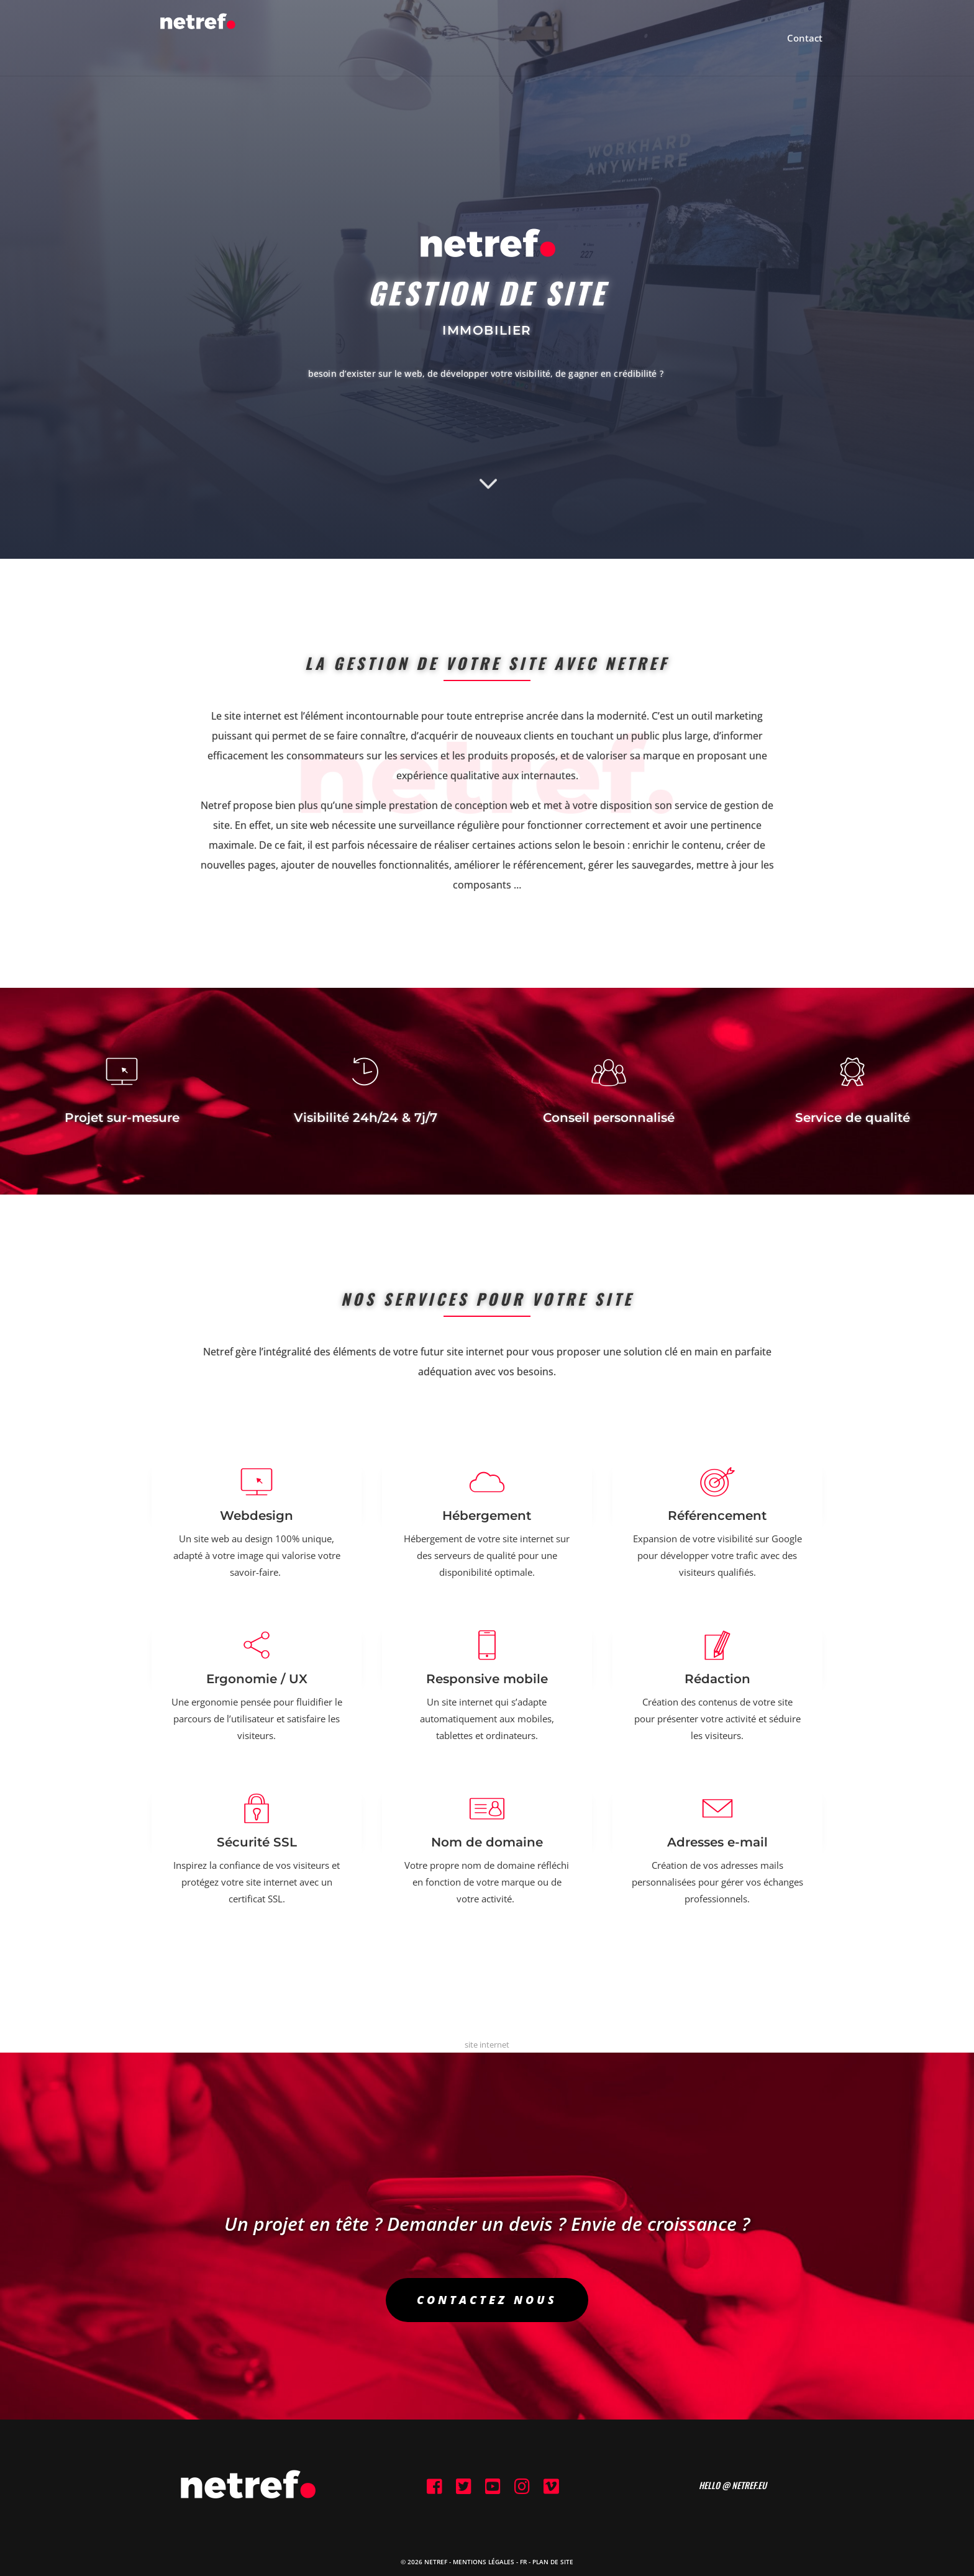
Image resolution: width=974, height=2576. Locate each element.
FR (523, 2561)
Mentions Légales (483, 2561)
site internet (487, 2044)
